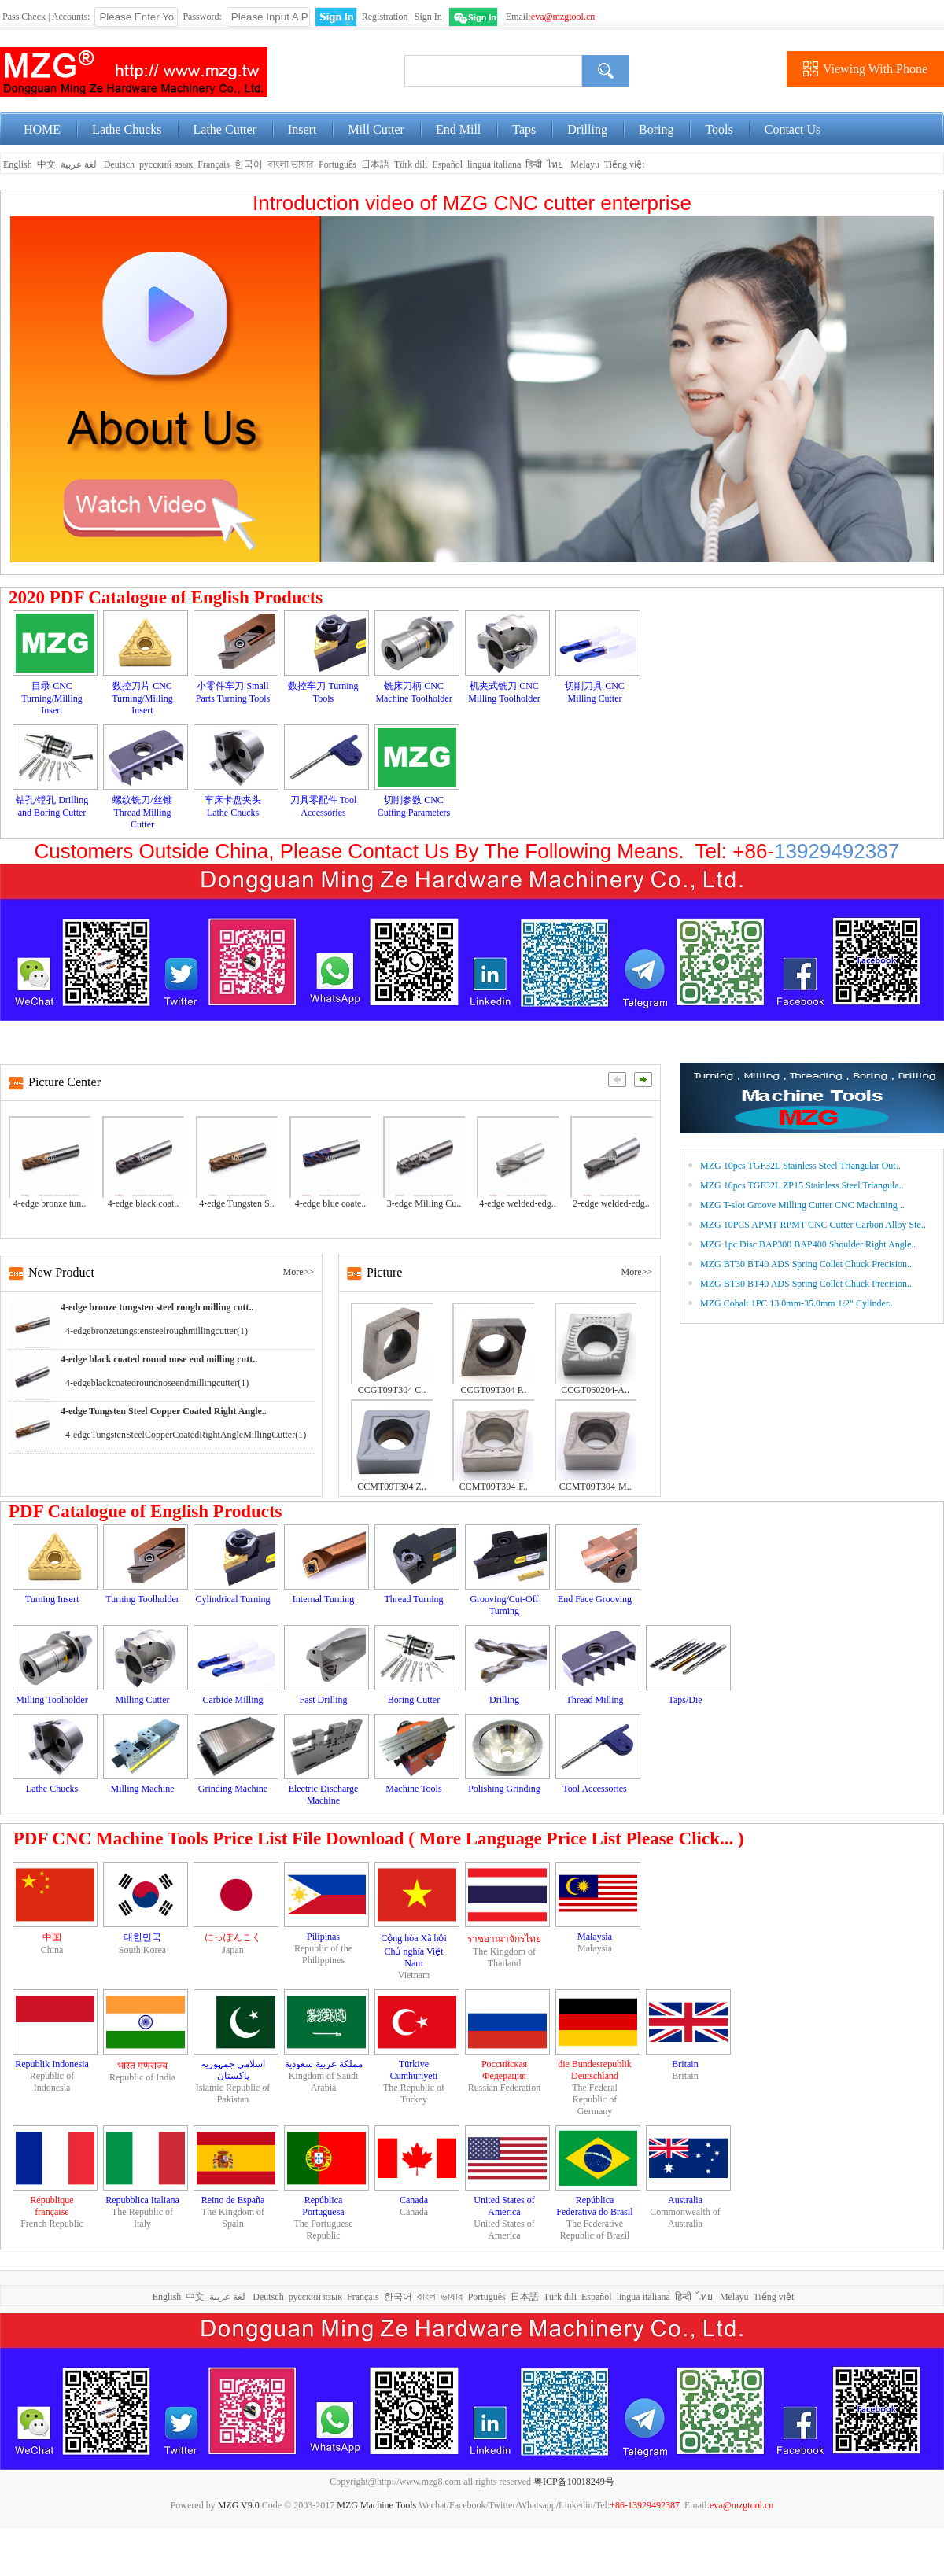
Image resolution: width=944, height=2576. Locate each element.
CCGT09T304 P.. (493, 1389)
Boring (656, 129)
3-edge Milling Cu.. (424, 1203)
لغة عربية (80, 164)
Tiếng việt (624, 164)
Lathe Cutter (225, 129)
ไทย (555, 164)
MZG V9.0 (239, 2505)
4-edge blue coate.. (331, 1203)
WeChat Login (473, 17)
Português (337, 164)
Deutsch (119, 164)
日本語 (375, 164)
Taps (524, 129)
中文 (46, 164)
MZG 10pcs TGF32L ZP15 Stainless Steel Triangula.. (802, 1185)
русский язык (166, 164)
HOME (42, 129)
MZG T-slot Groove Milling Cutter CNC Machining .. (802, 1205)
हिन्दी (533, 164)
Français (213, 164)
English (16, 164)
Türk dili (410, 164)
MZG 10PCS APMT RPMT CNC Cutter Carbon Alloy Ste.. (813, 1224)
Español (447, 164)
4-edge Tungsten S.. (236, 1203)
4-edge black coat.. (143, 1203)
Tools (718, 129)
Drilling (587, 129)
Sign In (428, 16)
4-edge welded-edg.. (517, 1203)
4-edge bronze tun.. (50, 1203)
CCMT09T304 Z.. (391, 1486)
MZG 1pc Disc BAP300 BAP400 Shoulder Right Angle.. (808, 1244)
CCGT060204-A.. (595, 1389)
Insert (302, 129)
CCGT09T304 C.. (392, 1389)
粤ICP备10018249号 (573, 2481)
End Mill (458, 129)
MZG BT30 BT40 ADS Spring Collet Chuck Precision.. (806, 1264)
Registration (385, 16)
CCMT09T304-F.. (493, 1486)
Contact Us (793, 129)
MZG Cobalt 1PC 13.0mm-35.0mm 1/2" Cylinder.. (796, 1303)
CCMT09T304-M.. (595, 1486)
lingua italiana (494, 164)
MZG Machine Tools (376, 2505)
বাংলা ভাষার (290, 164)
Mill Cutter (376, 129)
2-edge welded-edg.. (611, 1203)
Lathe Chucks (126, 129)
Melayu (584, 164)
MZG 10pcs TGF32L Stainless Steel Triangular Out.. (800, 1165)
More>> (298, 1271)
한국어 (248, 164)
